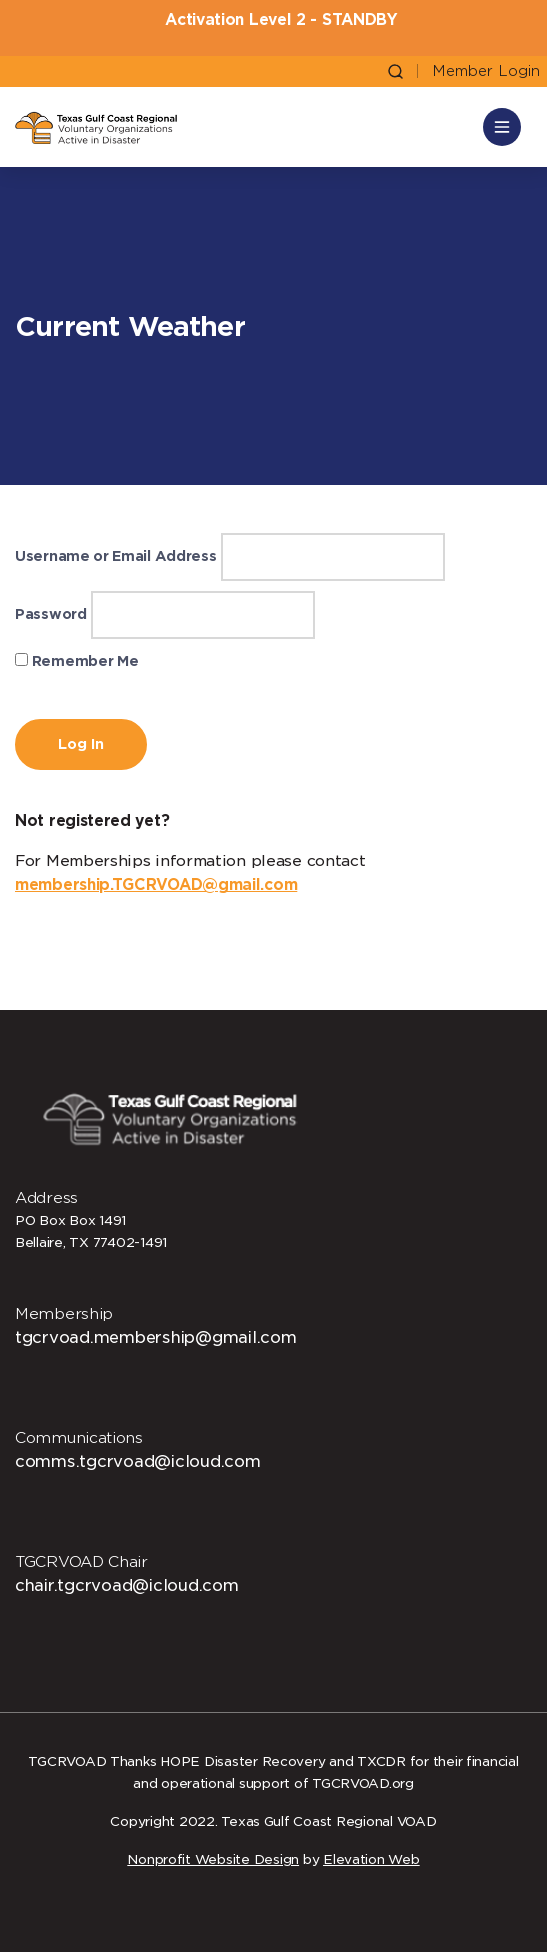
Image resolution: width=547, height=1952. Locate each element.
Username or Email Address (116, 556)
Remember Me (76, 661)
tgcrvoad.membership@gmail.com (155, 1337)
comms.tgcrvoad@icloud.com (138, 1461)
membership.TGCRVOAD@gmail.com (156, 885)
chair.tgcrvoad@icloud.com (127, 1585)
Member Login (486, 71)
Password (51, 614)
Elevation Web (371, 1859)
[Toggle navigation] (502, 127)
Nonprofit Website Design (213, 1859)
